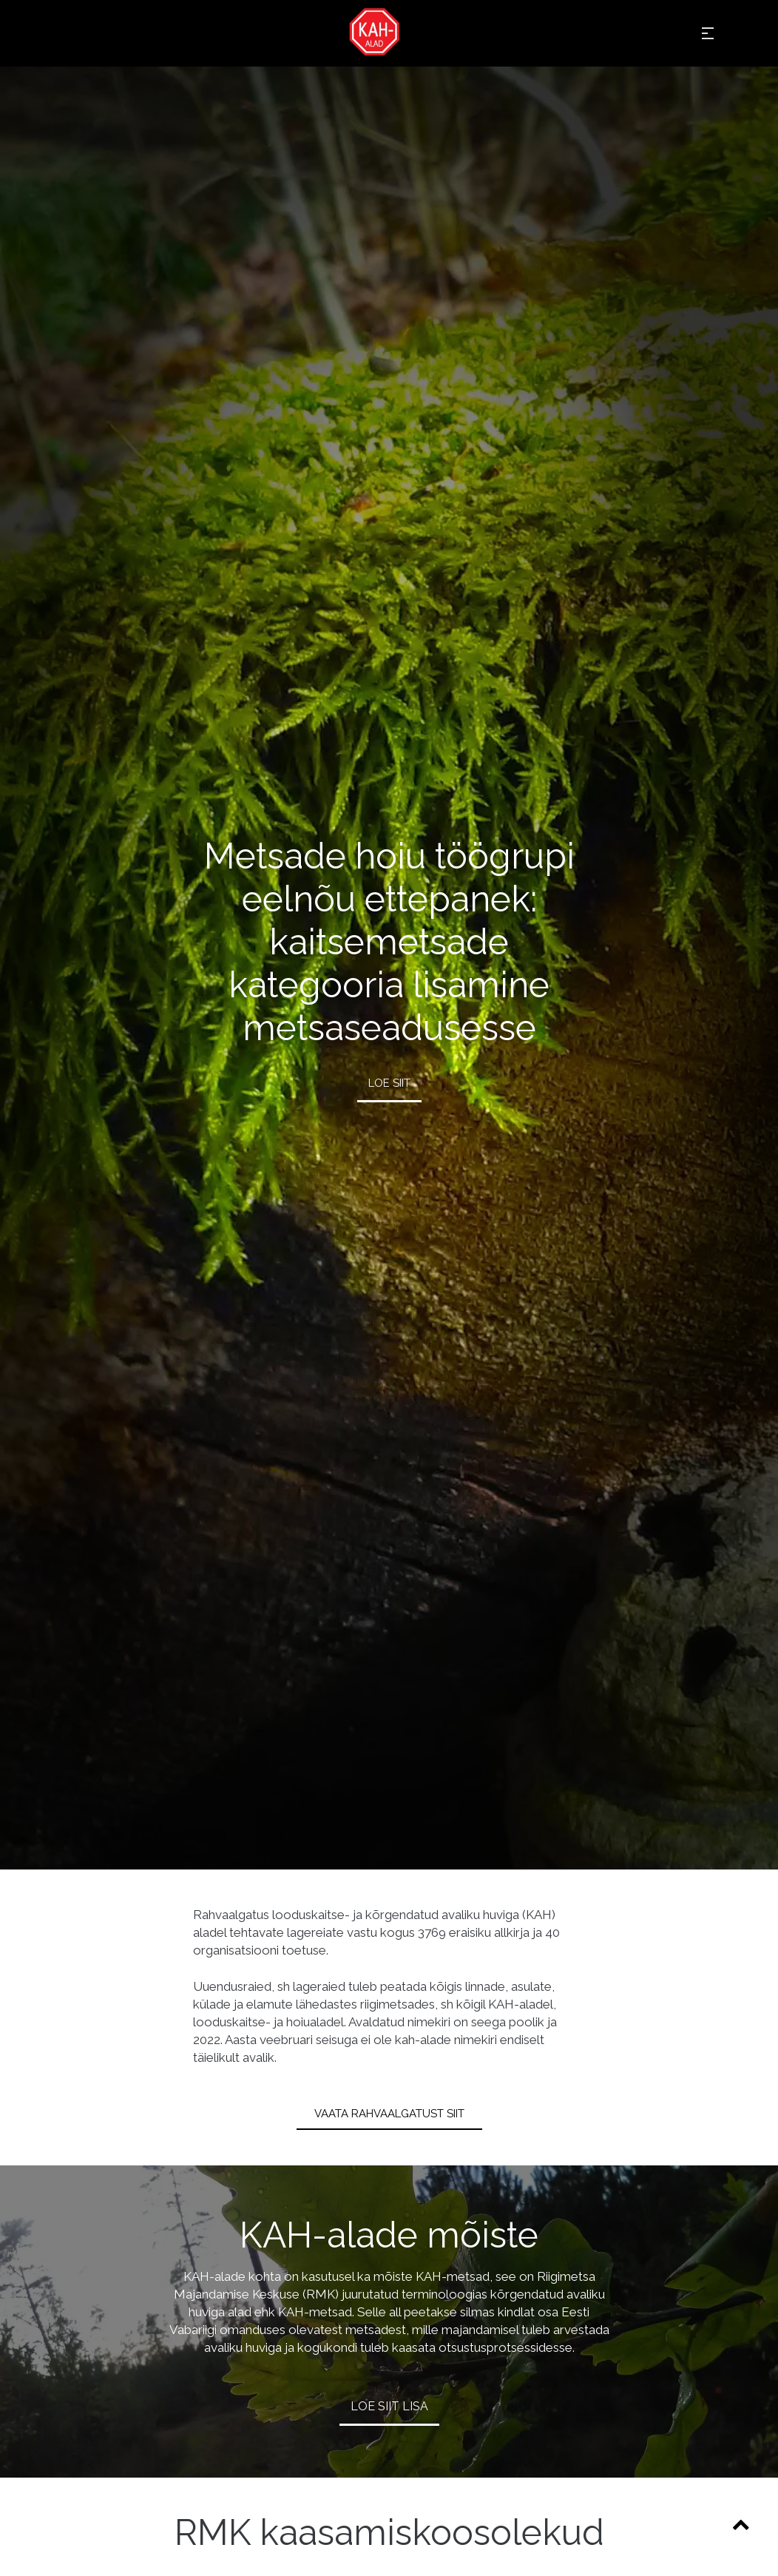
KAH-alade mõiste (389, 2235)
